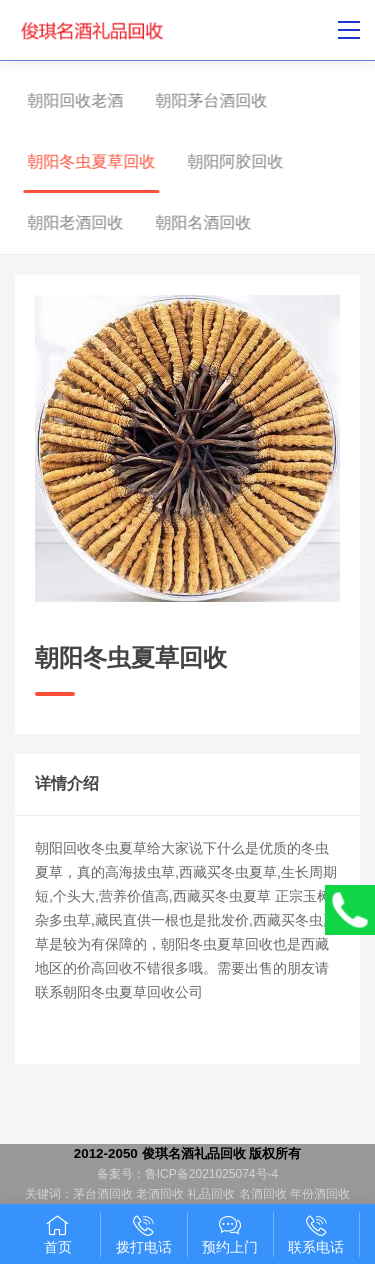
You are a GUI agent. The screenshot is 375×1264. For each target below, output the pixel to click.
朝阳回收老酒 (65, 100)
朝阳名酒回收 (193, 222)
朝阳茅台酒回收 (201, 100)
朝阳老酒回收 (65, 222)
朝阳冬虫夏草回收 (81, 161)
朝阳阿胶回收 (225, 161)
